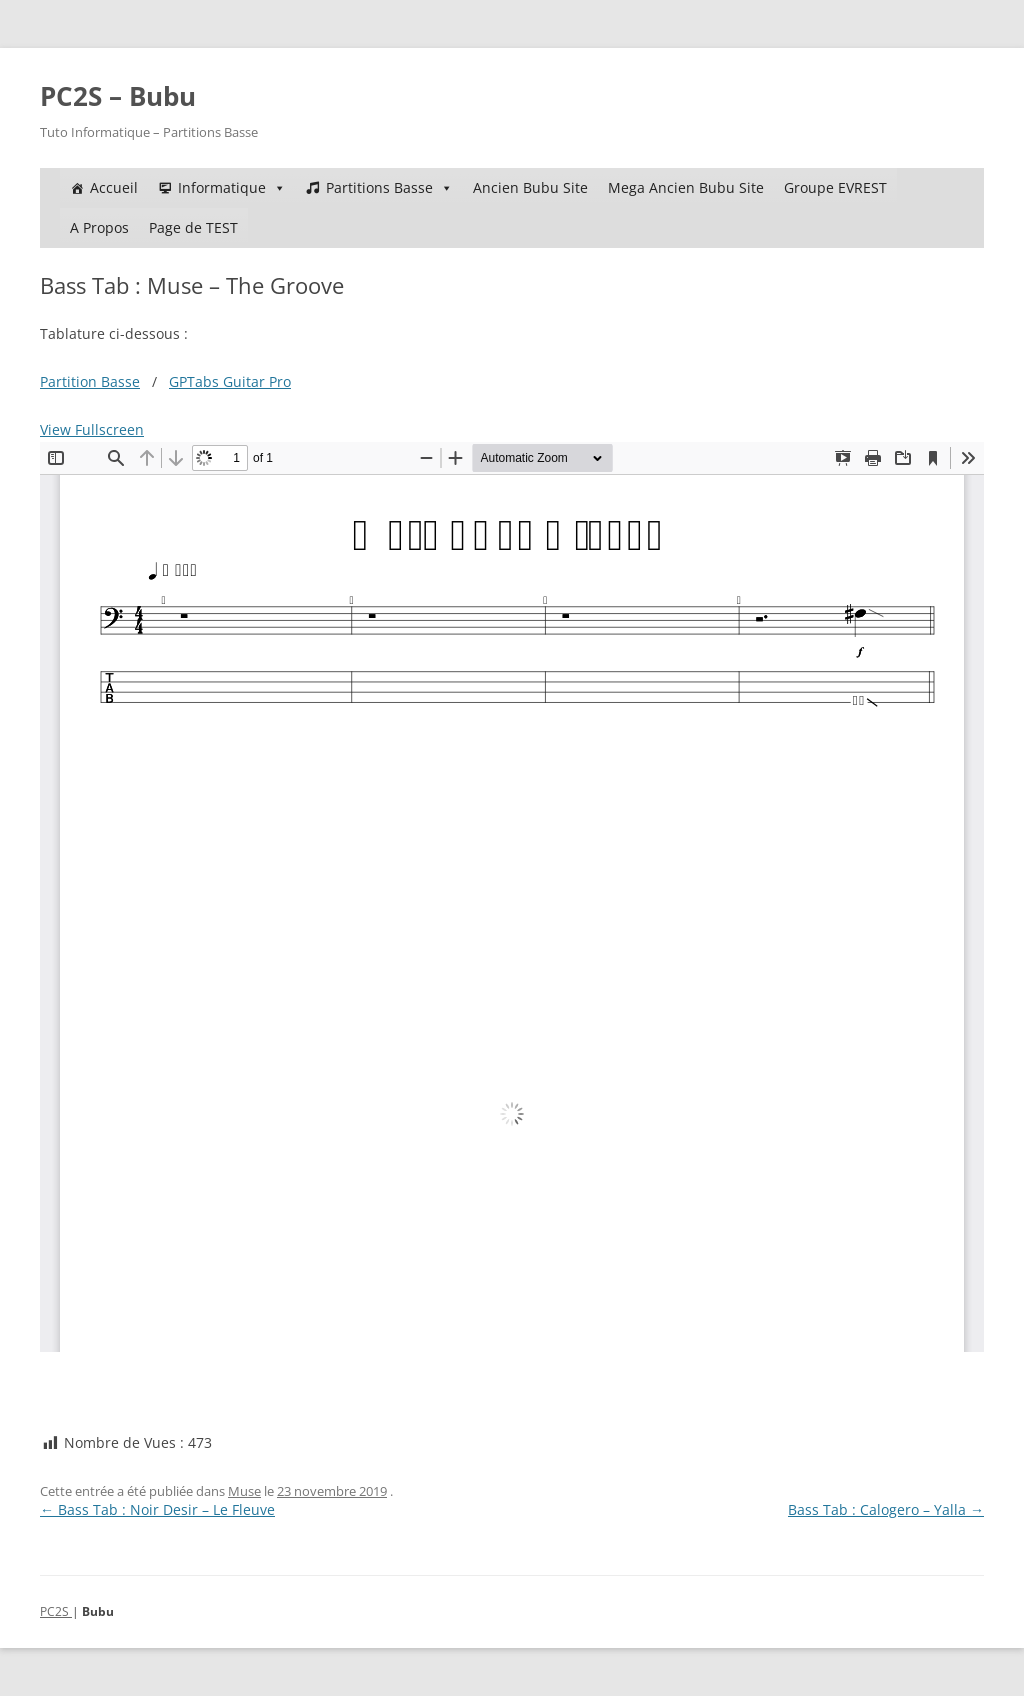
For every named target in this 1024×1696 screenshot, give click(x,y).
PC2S (56, 1611)
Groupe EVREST (835, 187)
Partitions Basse (389, 188)
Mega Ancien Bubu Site (686, 187)
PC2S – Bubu (118, 96)
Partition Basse (90, 381)
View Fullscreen (92, 429)
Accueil (114, 187)
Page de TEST (193, 227)
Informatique (232, 188)
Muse (244, 1491)
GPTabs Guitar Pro (230, 381)
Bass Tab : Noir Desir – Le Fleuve (157, 1509)
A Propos (99, 227)
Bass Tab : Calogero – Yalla (886, 1509)
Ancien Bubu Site (530, 187)
